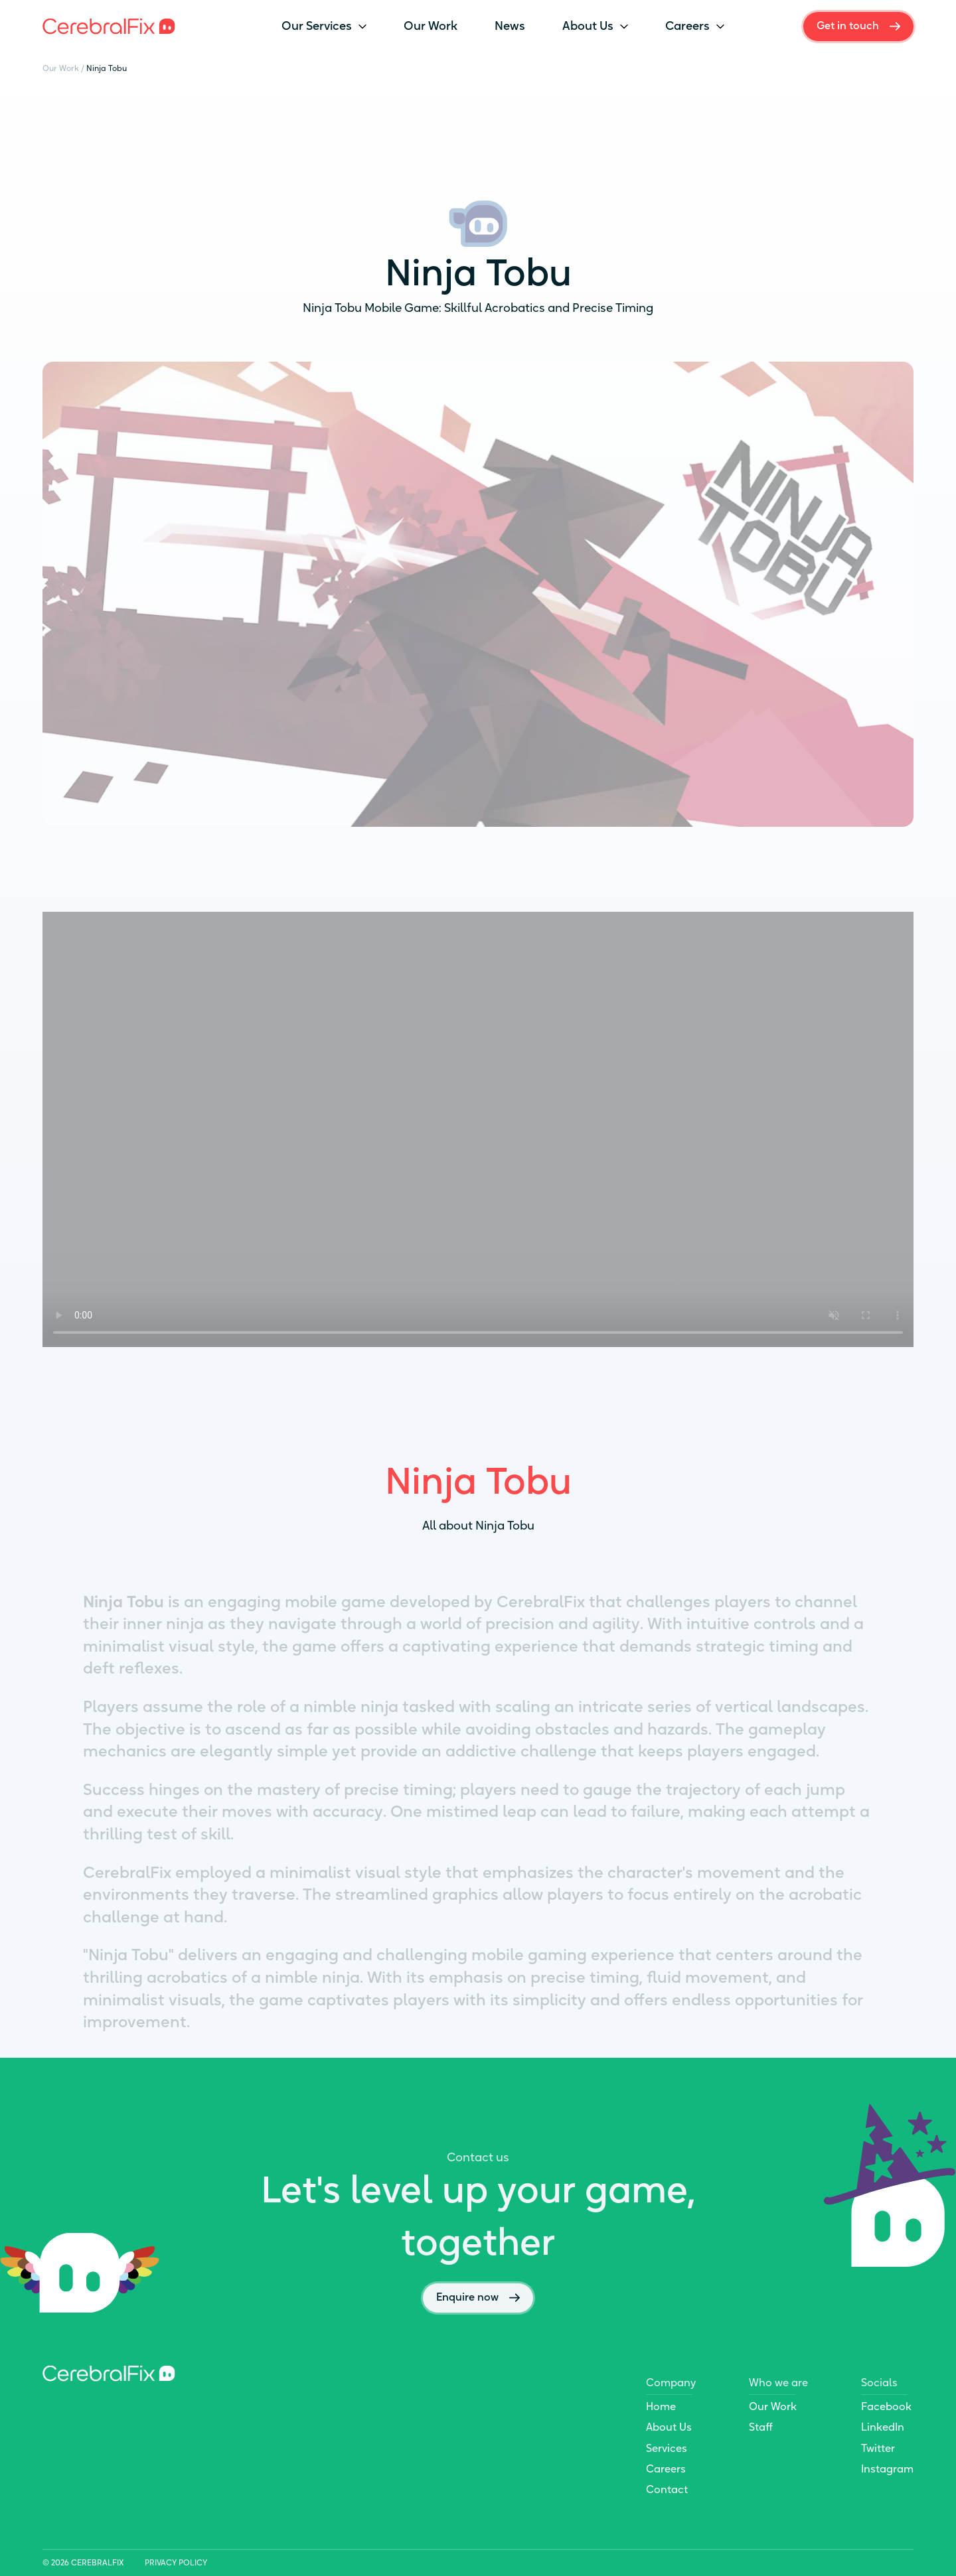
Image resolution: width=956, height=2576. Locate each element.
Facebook (886, 2406)
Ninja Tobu (106, 68)
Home (661, 2406)
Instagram (887, 2469)
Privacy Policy (176, 2562)
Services (666, 2448)
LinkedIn (882, 2427)
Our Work (430, 26)
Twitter (878, 2448)
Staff (761, 2427)
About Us (595, 26)
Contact (667, 2489)
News (510, 26)
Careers (694, 26)
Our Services (323, 26)
